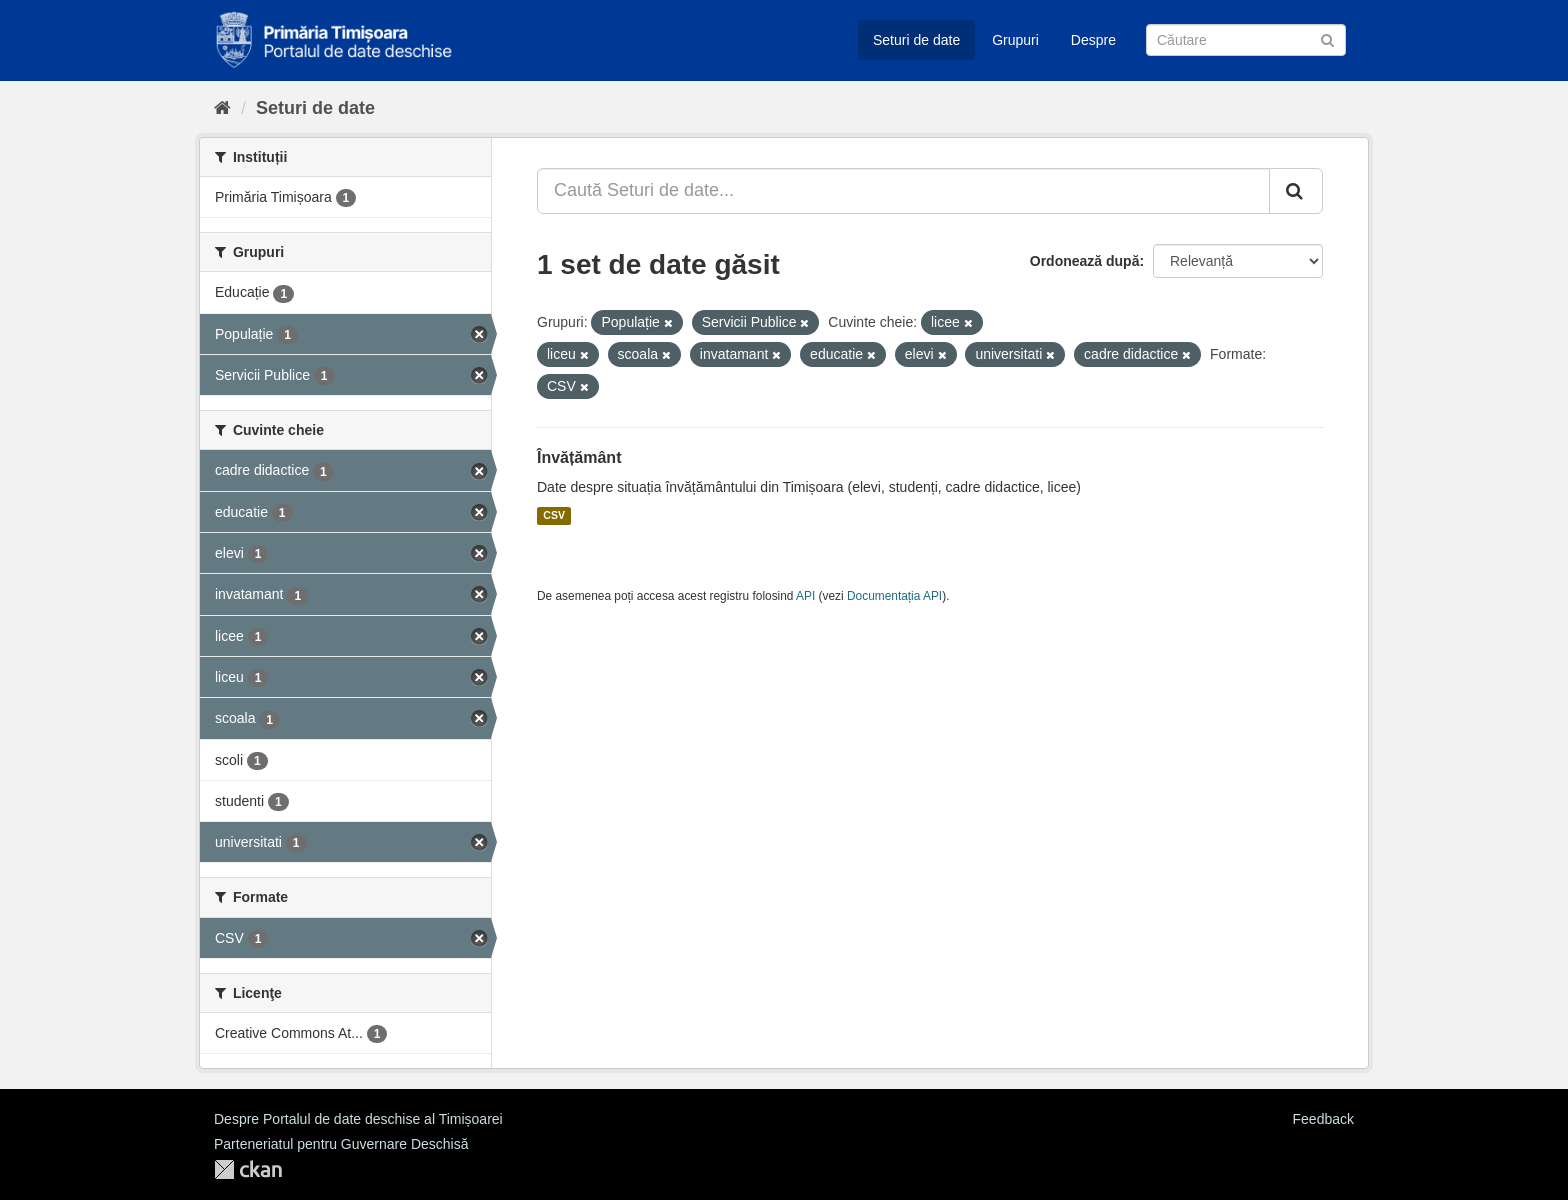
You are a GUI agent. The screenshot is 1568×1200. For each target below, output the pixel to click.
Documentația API (894, 596)
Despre (1093, 40)
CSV (554, 516)
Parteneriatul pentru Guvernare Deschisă (341, 1144)
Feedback (1323, 1119)
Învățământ (579, 457)
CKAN (248, 1169)
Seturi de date (916, 40)
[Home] (222, 108)
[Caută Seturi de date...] (903, 191)
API (805, 596)
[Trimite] (1327, 38)
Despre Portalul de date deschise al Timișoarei (358, 1119)
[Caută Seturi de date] (1246, 40)
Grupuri (1015, 40)
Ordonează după (1085, 261)
